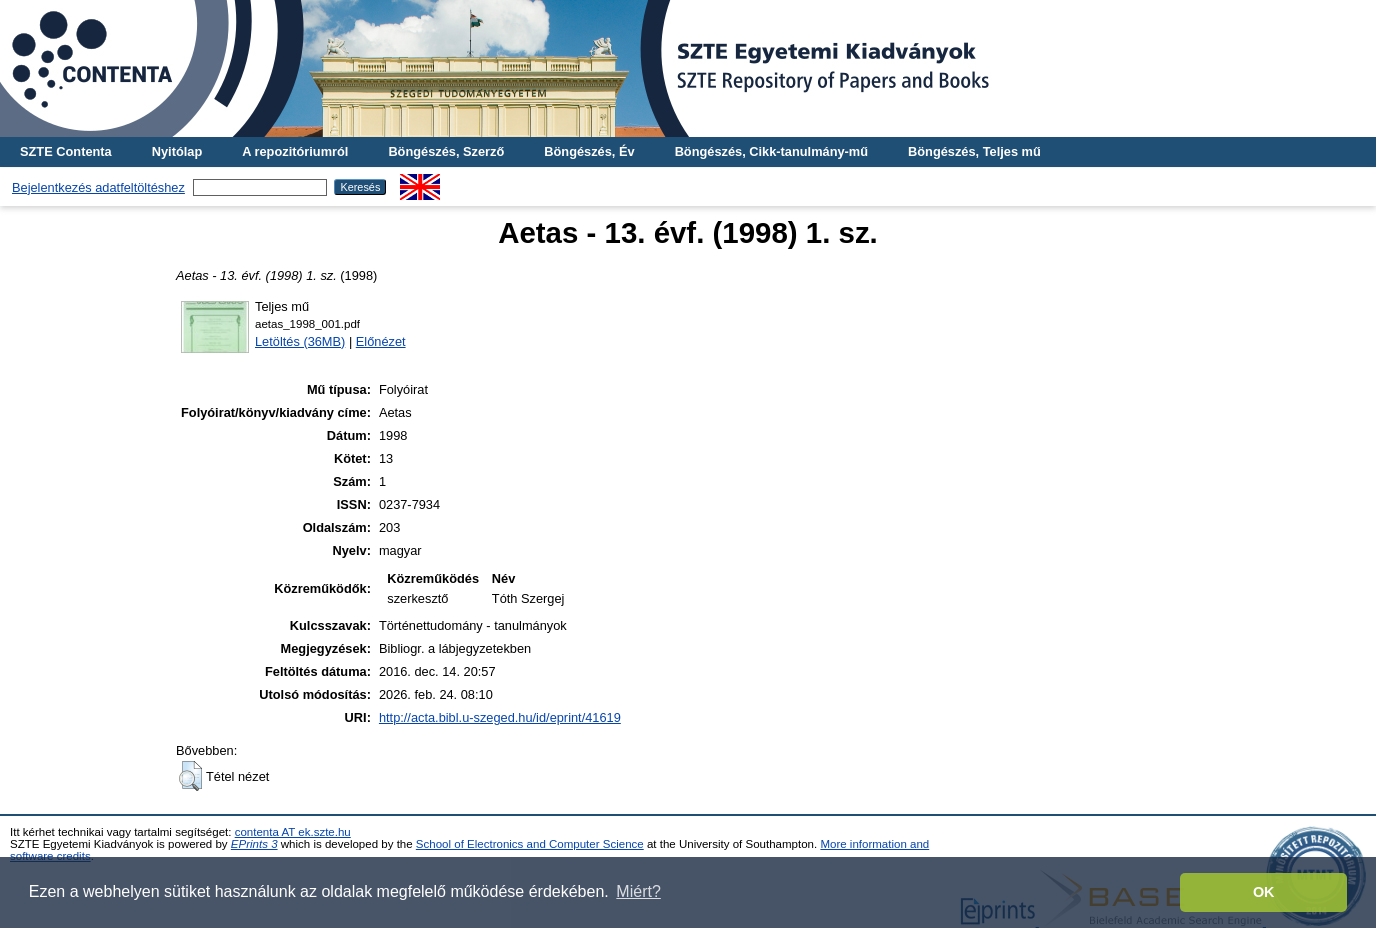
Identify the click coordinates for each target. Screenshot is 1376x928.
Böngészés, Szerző (446, 151)
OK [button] (1264, 892)
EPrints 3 (254, 844)
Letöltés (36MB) (300, 341)
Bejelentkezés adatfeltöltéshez (98, 187)
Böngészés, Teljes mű (974, 151)
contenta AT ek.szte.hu (293, 832)
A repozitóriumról (295, 151)
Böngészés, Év (589, 151)
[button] (190, 776)
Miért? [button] (638, 891)
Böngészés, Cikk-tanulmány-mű (771, 151)
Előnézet (381, 341)
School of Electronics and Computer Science (530, 844)
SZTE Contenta (66, 151)
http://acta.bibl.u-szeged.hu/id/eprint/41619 (500, 717)
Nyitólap (177, 151)
